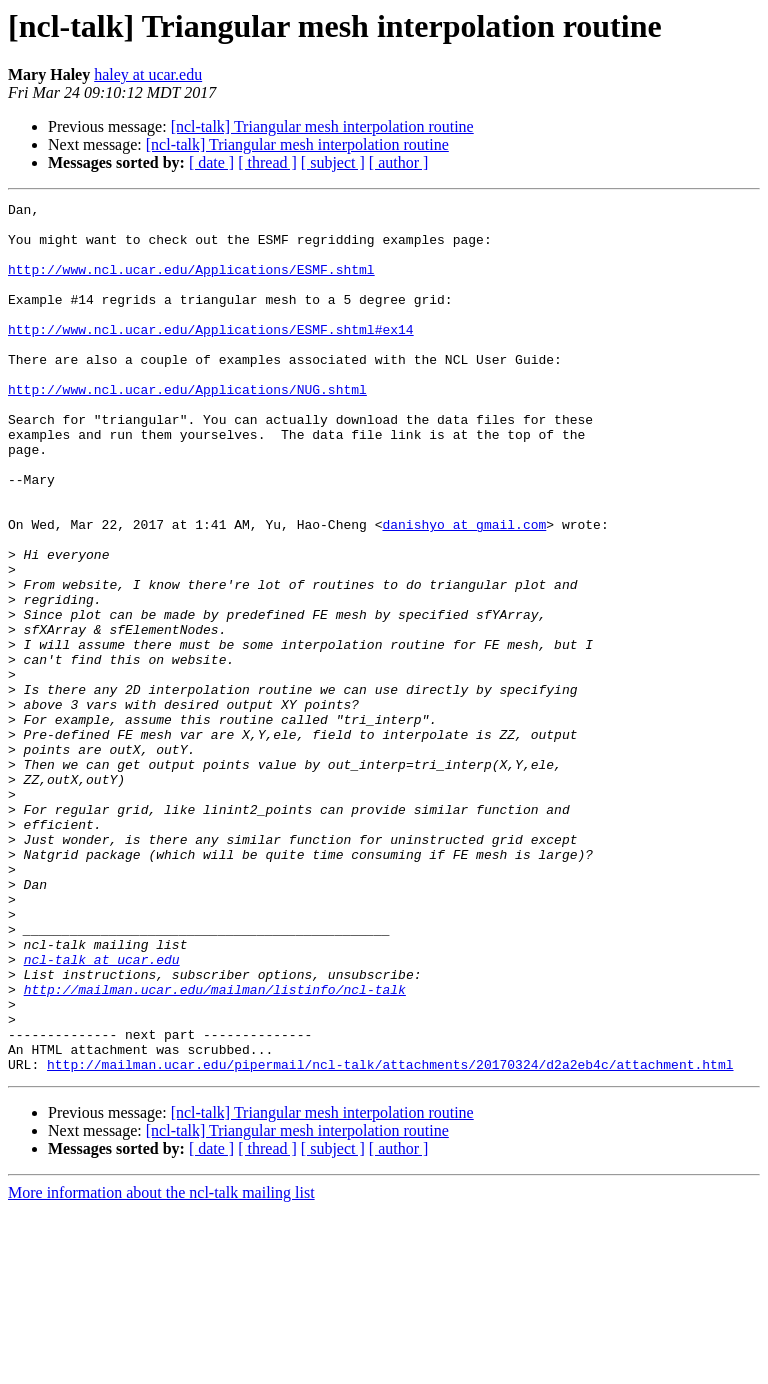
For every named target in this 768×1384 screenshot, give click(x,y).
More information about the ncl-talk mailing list (161, 1366)
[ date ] (211, 162)
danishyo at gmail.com (464, 590)
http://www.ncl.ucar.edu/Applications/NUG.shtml (187, 428)
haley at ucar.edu (148, 74)
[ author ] (399, 162)
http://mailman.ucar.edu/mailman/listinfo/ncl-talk (215, 1148)
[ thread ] (267, 162)
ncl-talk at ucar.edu (102, 1112)
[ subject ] (333, 162)
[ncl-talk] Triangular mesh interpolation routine (322, 126)
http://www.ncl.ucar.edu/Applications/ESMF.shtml (191, 284)
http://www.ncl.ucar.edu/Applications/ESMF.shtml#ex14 (211, 356)
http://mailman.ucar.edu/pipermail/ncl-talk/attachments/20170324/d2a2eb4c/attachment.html (390, 1238)
